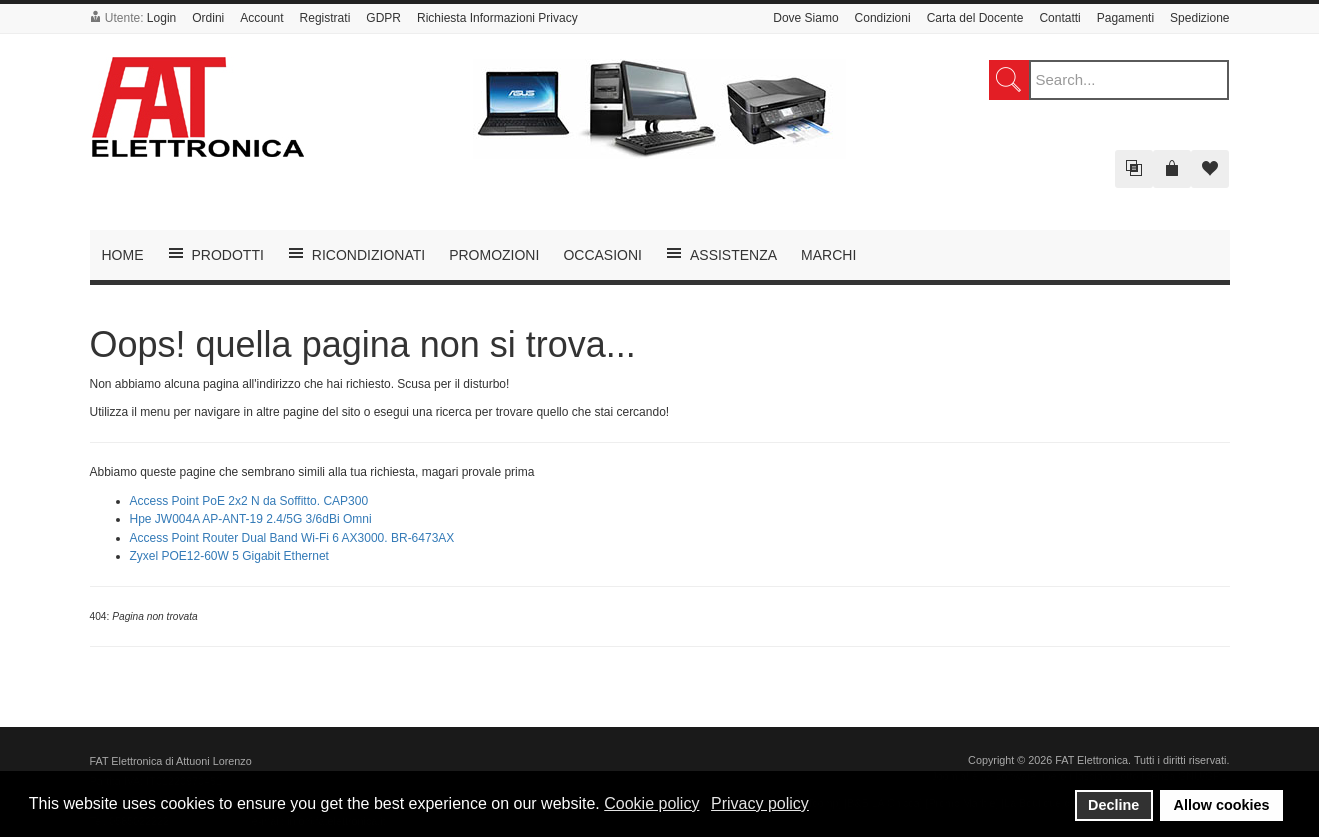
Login (161, 18)
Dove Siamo (805, 18)
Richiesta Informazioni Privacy (497, 18)
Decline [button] (1113, 805)
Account (261, 18)
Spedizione (1199, 18)
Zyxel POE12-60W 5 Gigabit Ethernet (229, 556)
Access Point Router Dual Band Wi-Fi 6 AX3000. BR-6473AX (292, 538)
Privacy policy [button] (760, 803)
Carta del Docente (975, 18)
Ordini (208, 18)
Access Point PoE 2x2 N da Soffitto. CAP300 (249, 501)
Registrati (325, 18)
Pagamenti (1125, 18)
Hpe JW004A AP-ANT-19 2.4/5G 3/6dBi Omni (251, 519)
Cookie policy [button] (651, 803)
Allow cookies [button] (1222, 805)
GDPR (383, 18)
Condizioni (883, 18)
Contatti (1059, 18)
